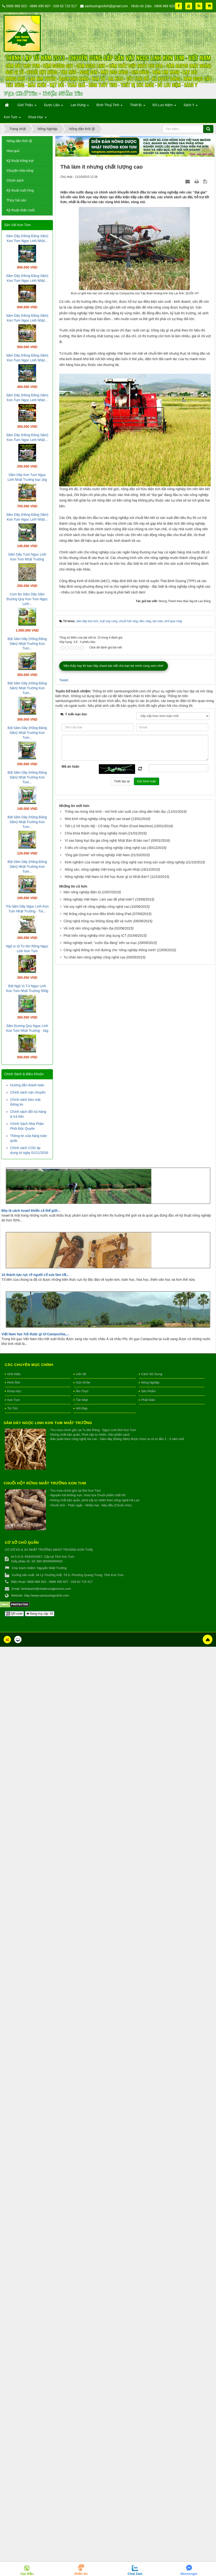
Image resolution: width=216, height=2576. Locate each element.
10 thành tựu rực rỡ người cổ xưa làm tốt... (35, 1275)
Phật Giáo (148, 1400)
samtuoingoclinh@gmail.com (106, 6)
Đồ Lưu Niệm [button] (164, 106)
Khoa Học (14, 1391)
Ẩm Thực (82, 1391)
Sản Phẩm (148, 1391)
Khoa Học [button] (37, 118)
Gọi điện (27, 2574)
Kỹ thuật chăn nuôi (21, 210)
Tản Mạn (82, 1400)
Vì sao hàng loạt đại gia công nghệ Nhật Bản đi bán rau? (107, 840)
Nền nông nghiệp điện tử (82, 892)
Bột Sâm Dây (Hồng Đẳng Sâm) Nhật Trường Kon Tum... (27, 643)
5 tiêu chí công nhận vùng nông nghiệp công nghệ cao (105, 848)
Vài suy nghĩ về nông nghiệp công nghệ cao (97, 907)
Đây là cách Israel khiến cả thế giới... (30, 1210)
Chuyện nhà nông (20, 170)
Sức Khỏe (83, 1382)
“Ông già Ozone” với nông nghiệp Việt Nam (97, 855)
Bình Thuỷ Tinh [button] (109, 106)
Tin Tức (12, 1408)
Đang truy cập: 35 (39, 1613)
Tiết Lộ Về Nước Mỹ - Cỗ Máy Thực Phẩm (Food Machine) (109, 826)
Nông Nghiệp (150, 1382)
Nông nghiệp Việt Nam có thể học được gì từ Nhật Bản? (107, 877)
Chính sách (15, 180)
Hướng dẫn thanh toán (27, 1085)
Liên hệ (81, 1374)
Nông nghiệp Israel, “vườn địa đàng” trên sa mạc (100, 943)
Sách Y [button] (191, 106)
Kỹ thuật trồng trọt (20, 161)
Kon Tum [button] (12, 118)
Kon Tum (13, 1400)
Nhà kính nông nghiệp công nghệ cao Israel (97, 819)
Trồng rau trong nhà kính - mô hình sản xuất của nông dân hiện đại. (115, 811)
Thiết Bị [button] (137, 106)
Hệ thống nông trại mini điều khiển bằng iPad (97, 914)
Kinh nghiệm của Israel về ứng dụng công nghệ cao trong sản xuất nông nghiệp (125, 862)
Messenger (189, 2574)
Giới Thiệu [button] (26, 106)
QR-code (14, 1613)
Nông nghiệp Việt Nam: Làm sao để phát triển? (99, 899)
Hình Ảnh (13, 1382)
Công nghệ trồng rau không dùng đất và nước (98, 921)
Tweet (63, 680)
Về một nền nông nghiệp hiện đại (89, 928)
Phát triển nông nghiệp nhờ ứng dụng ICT (95, 935)
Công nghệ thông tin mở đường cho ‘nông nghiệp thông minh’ (110, 950)
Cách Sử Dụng (151, 1374)
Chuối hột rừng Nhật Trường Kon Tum (45, 1483)
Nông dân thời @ (19, 141)
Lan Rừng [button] (80, 106)
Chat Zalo (135, 2574)
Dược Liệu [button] (53, 106)
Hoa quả (13, 151)
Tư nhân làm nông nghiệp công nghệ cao (94, 957)
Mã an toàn (70, 766)
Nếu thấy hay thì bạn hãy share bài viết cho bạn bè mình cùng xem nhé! (114, 666)
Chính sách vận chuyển (28, 1092)
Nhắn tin (81, 2574)
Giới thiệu (14, 1374)
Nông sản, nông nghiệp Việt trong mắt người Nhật (102, 869)
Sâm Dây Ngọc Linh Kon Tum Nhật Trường (48, 1423)
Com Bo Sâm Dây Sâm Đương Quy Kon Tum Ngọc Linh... (27, 599)
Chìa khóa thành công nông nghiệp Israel (96, 833)
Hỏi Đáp (81, 1408)
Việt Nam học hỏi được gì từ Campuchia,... (35, 1334)
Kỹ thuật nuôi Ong (20, 190)
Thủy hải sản (16, 200)
